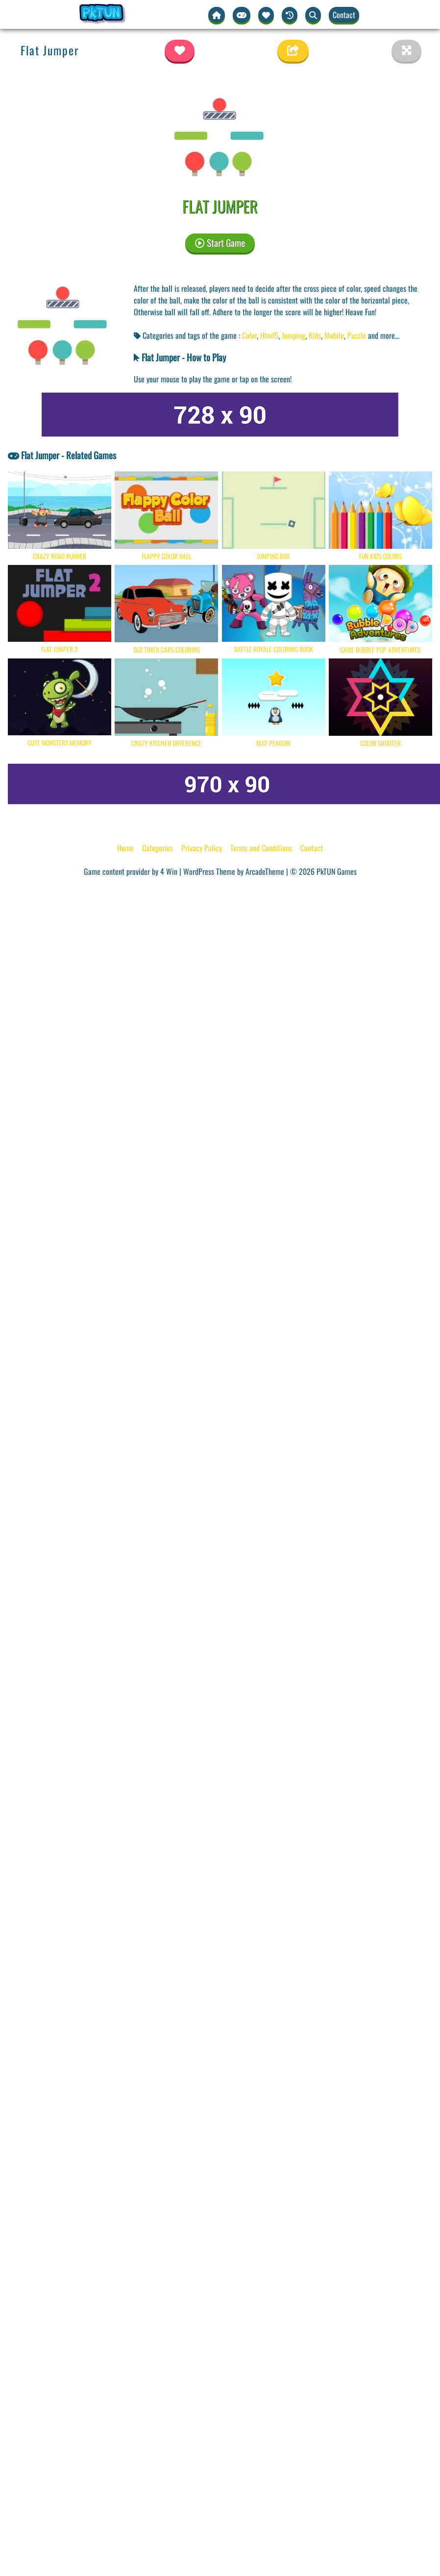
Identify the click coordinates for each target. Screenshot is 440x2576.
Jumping (293, 335)
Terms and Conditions (261, 848)
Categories (157, 848)
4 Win (168, 871)
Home (125, 848)
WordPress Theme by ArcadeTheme (233, 871)
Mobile (334, 335)
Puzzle (356, 335)
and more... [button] (383, 335)
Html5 (269, 335)
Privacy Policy (201, 848)
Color (249, 335)
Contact (344, 15)
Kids (315, 335)
